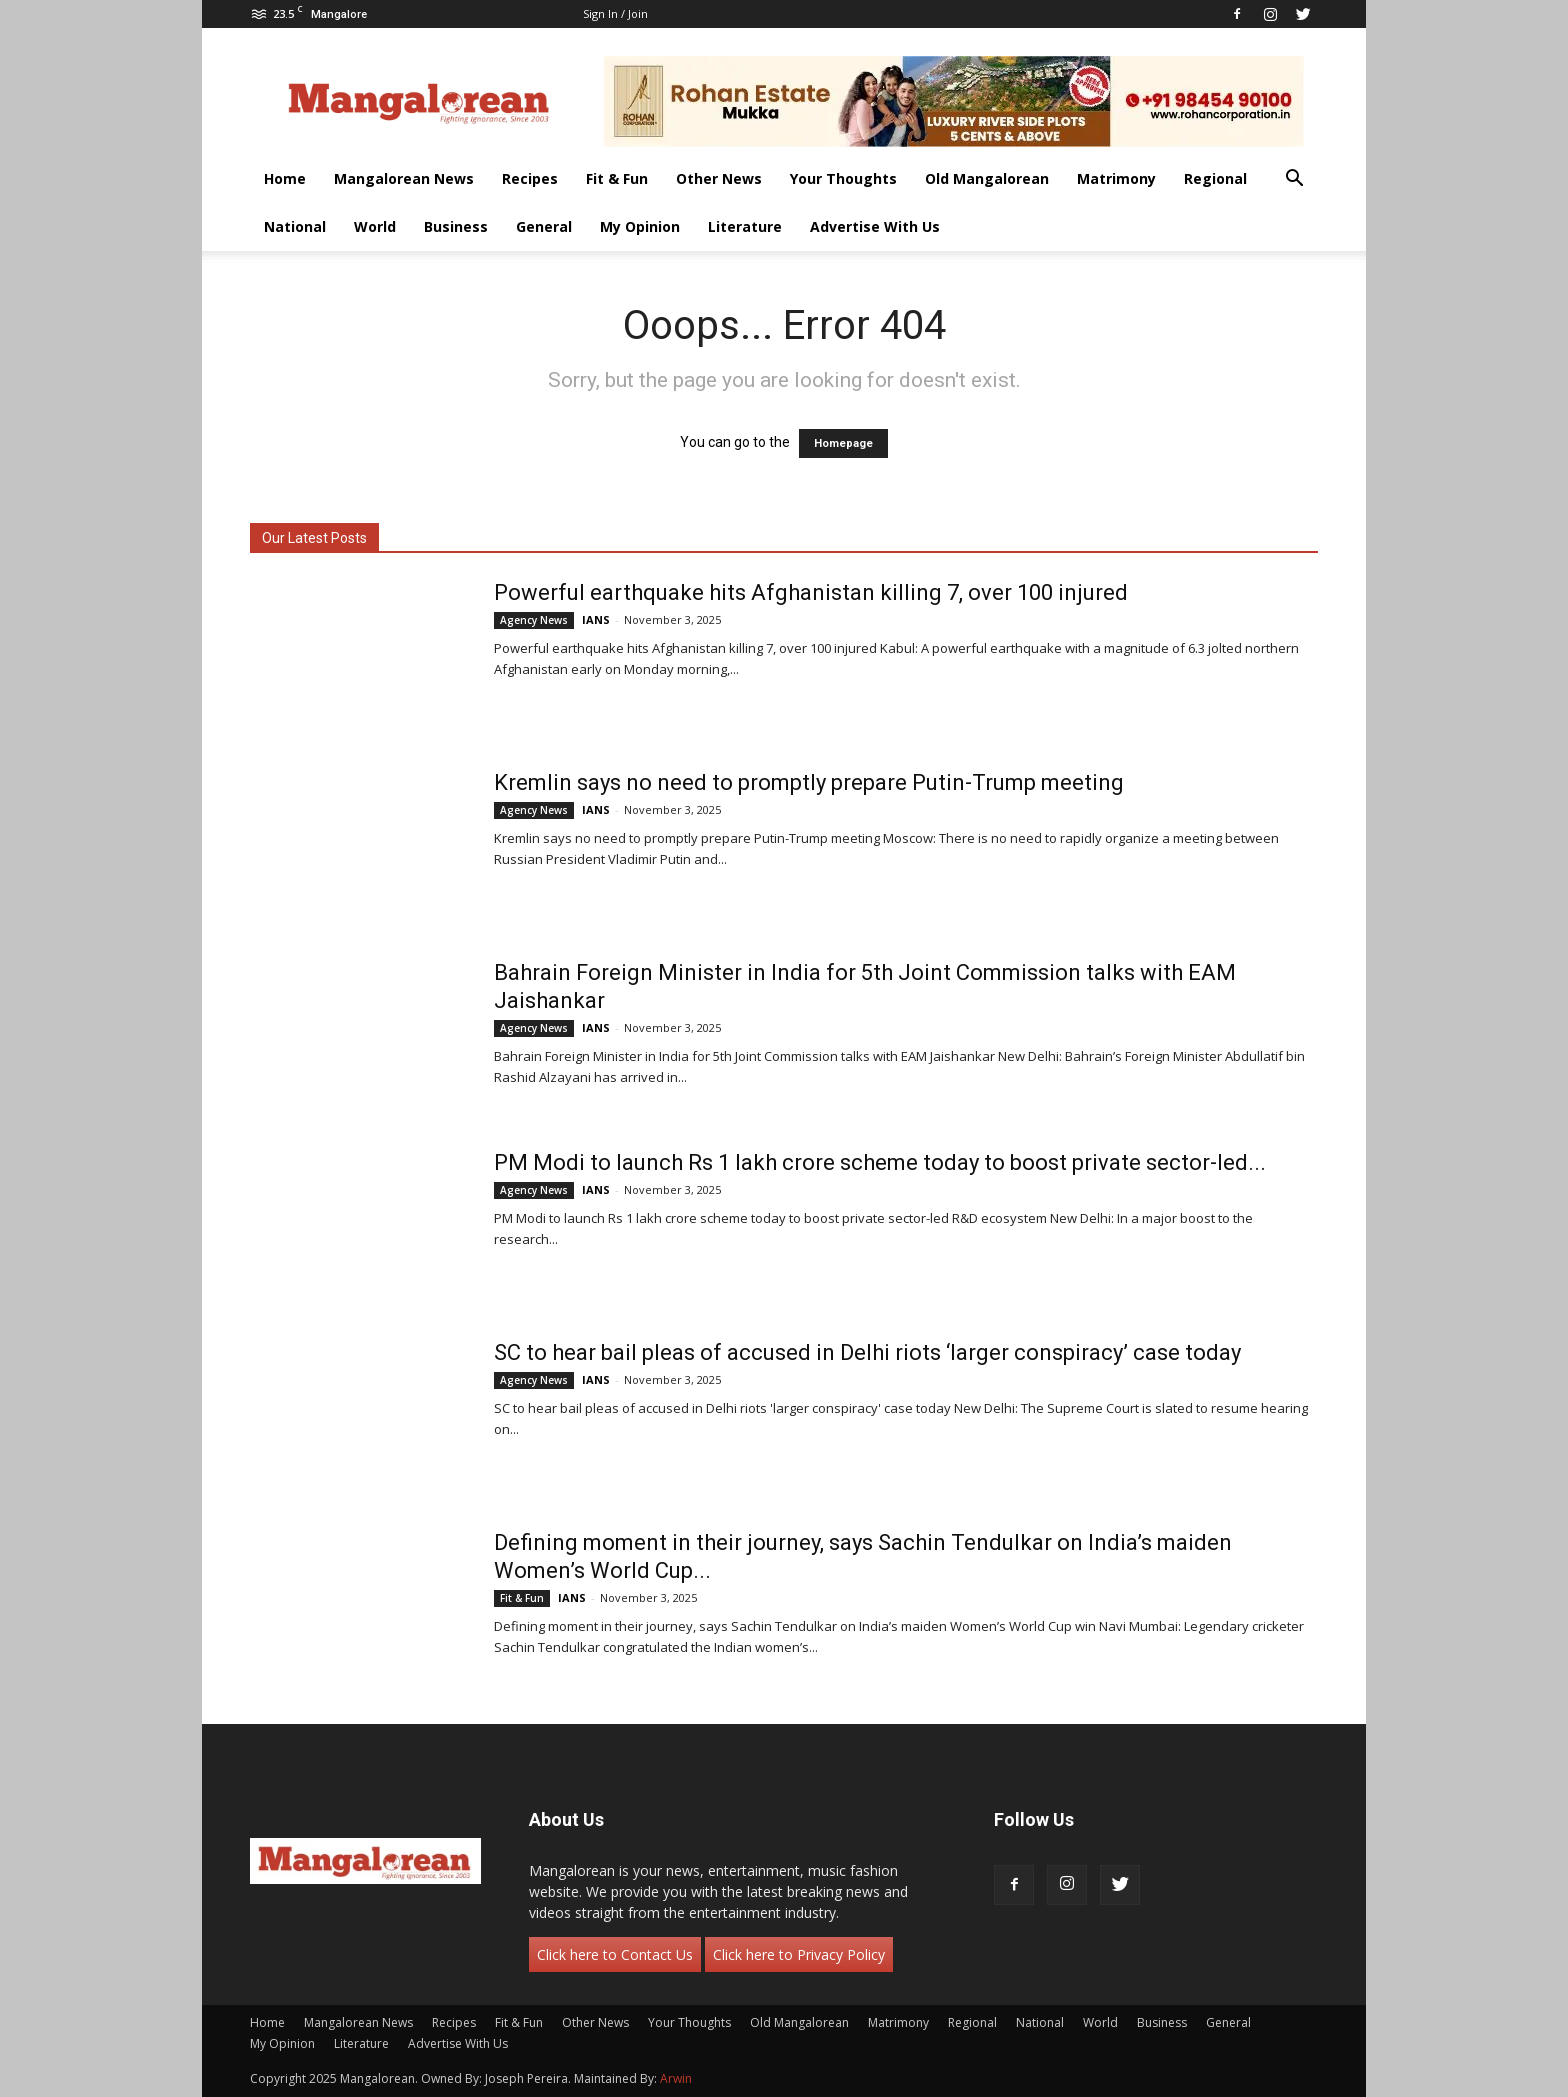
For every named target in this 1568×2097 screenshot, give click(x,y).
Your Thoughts (843, 178)
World (375, 226)
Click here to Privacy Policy (799, 1954)
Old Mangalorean (987, 178)
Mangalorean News (404, 178)
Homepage (843, 443)
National (295, 226)
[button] (1294, 180)
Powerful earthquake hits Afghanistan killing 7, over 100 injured (811, 592)
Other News (719, 178)
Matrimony (1116, 178)
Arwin (676, 2078)
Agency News (534, 620)
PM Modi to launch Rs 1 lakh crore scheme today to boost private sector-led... (880, 1162)
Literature (745, 226)
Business (456, 226)
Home (285, 178)
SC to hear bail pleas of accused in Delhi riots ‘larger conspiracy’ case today (867, 1352)
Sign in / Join (615, 13)
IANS (596, 619)
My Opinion (640, 226)
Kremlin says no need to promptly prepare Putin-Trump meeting (809, 782)
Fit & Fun (617, 178)
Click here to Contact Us (615, 1954)
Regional (1215, 178)
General (544, 226)
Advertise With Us (875, 226)
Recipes (530, 178)
